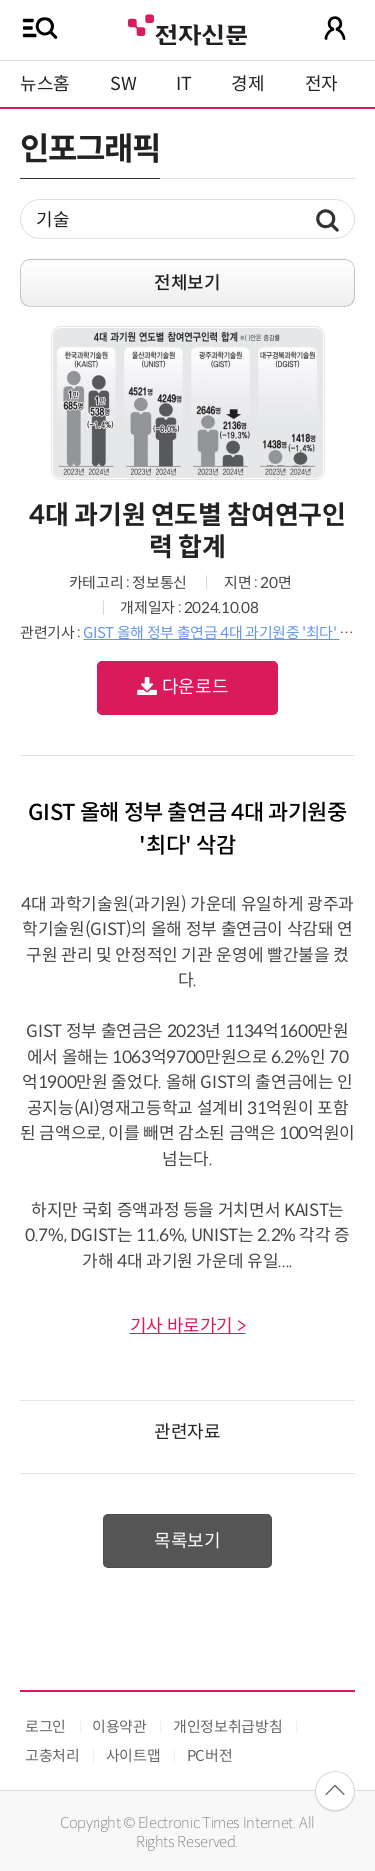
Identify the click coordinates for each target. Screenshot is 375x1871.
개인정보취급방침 (227, 1726)
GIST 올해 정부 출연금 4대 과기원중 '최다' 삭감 (224, 632)
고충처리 (52, 1755)
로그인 (45, 1726)
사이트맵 (133, 1755)
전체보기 (187, 283)
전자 (321, 84)
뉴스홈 (45, 84)
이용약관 (119, 1726)
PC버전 (210, 1755)
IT (183, 84)
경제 (247, 84)
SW (123, 84)
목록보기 (187, 1541)
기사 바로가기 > (188, 1326)
